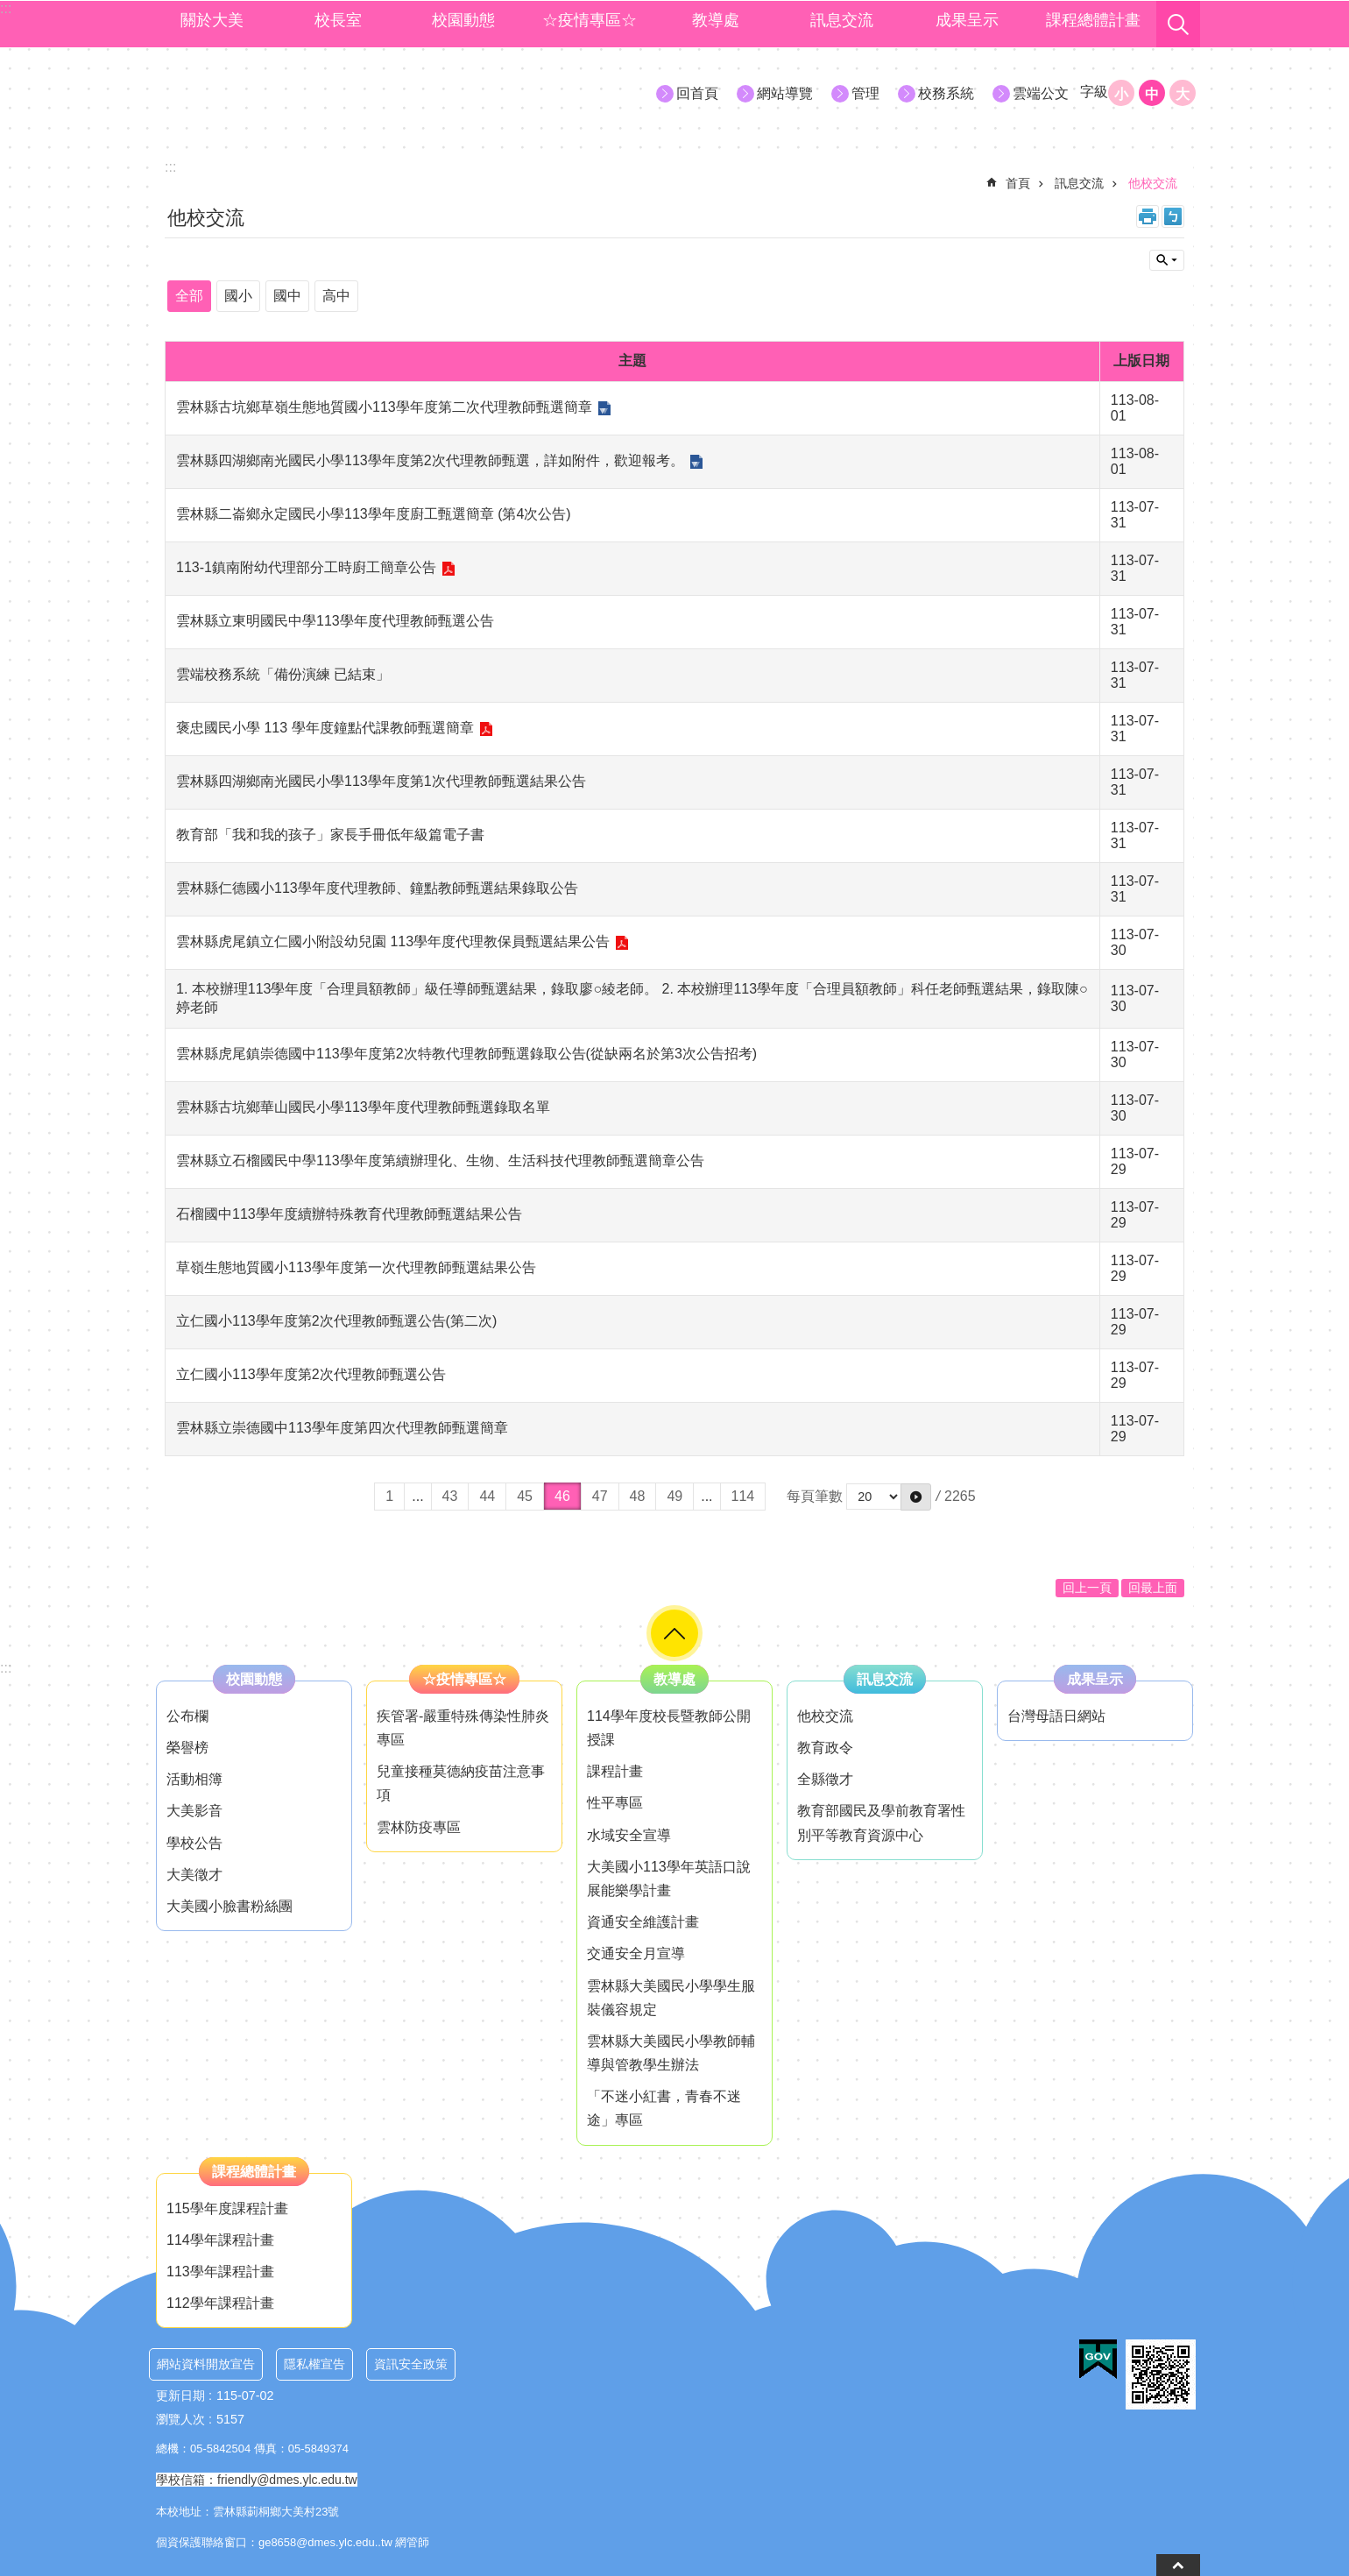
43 (450, 1496)
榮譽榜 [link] (187, 1747)
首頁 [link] (1018, 183)
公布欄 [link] (187, 1716)
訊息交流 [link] (841, 20)
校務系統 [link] (946, 93)
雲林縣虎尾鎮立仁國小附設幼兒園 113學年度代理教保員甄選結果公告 (393, 941)
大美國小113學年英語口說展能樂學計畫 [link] (669, 1878)
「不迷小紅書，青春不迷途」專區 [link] (664, 2108)
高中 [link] (336, 295)
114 (743, 1496)
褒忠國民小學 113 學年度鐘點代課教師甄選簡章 (325, 727)
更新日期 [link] (180, 2395)
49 (674, 1496)
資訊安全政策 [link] (411, 2364)
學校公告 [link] (194, 1843)
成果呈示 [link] (967, 20)
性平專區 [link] (615, 1802)
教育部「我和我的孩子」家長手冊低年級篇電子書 (330, 834)
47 (600, 1496)
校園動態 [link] (463, 20)
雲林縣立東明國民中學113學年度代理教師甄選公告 (335, 620)
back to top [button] (1178, 2565)
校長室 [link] (338, 20)
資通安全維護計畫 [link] (643, 1921)
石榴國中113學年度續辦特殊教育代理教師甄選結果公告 (349, 1214)
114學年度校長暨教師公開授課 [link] (669, 1728)
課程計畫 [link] (615, 1771)
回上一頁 (1087, 1588)
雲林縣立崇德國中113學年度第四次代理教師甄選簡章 (342, 1427)
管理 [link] (865, 93)
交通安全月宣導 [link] (636, 1953)
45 (525, 1496)
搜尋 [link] (1178, 24)
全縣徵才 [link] (825, 1779)
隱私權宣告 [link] (314, 2364)
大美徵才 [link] (194, 1874)
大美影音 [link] (194, 1810)
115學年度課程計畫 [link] (227, 2208)
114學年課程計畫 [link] (220, 2240)
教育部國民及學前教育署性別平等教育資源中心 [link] (881, 1822)
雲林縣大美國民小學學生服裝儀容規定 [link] (671, 1997)
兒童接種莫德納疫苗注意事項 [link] (461, 1783)
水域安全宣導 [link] (629, 1835)
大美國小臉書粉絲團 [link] (229, 1906)
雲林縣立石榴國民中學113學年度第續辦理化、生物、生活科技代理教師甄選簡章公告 (440, 1160)
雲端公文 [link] (1041, 93)
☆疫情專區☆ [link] (589, 20)
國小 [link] (238, 295)
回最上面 (1152, 1588)
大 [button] (1183, 94)
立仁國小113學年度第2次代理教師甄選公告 (311, 1374)
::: (5, 1667)
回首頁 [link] (697, 93)
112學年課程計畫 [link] (220, 2303)
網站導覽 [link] (785, 93)
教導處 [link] (715, 20)
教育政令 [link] (825, 1747)
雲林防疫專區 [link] (419, 1827)
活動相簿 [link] (194, 1779)
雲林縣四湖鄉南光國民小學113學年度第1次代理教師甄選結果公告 (381, 781)
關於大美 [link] (212, 20)
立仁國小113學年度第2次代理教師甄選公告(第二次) (336, 1320)
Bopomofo (1173, 216)
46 (562, 1496)
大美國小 (307, 92)
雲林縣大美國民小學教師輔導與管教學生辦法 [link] (671, 2053)
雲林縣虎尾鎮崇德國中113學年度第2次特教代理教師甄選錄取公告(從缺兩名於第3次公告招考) (466, 1053)
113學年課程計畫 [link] (220, 2271)
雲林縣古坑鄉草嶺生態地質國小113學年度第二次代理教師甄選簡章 (384, 407)
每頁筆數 (815, 1496)
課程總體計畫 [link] (1093, 20)
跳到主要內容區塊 (9, 9)
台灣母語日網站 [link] (1056, 1716)
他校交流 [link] (1152, 183)
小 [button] (1121, 94)
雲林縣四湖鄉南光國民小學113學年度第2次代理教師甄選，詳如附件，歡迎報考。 (430, 460)
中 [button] (1152, 94)
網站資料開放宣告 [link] (206, 2364)
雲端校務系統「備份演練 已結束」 (283, 674)
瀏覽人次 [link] (180, 2419)
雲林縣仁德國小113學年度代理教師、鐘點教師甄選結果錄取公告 (377, 888)
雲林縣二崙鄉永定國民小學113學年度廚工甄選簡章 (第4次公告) (373, 513)
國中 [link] (287, 295)
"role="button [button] (674, 1633)
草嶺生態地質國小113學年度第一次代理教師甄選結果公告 (356, 1267)
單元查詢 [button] (1166, 260)
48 (638, 1496)
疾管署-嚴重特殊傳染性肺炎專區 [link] (463, 1728)
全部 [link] (189, 295)
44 (487, 1496)
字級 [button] (1094, 91)
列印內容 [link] (1147, 216)
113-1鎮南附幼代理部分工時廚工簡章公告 (306, 567)
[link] (1098, 2359)
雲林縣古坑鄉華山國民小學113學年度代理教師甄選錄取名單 (363, 1107)
